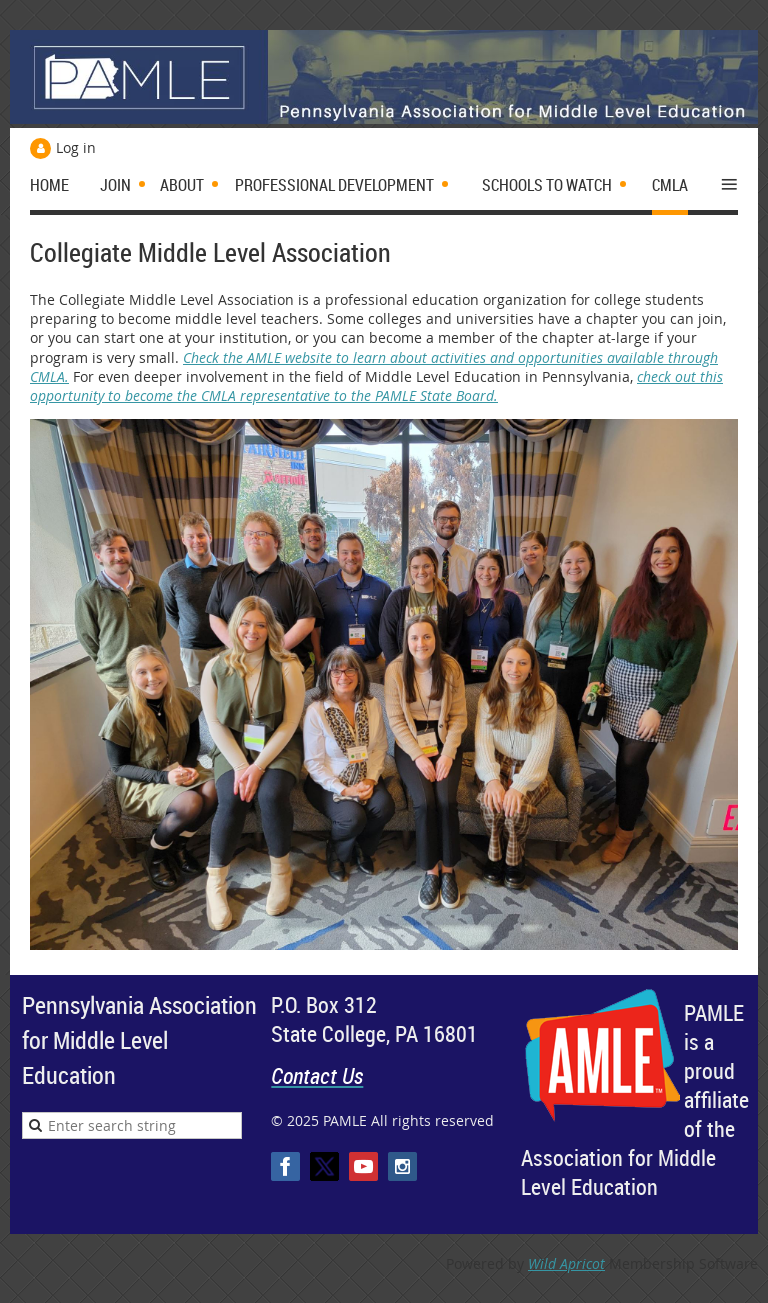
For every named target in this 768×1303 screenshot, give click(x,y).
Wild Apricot (566, 1263)
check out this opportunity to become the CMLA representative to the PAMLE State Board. (376, 386)
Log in (76, 147)
